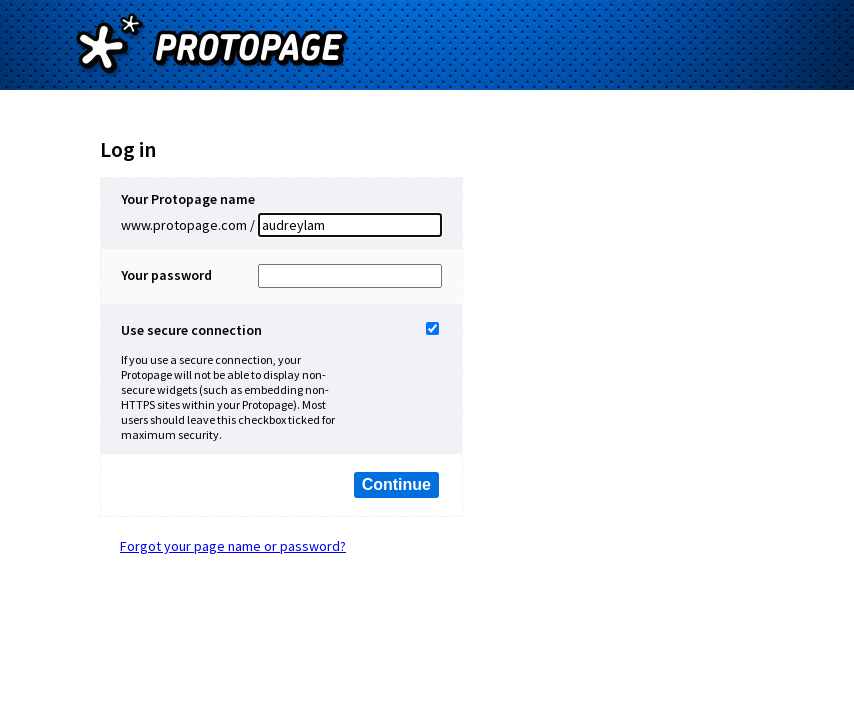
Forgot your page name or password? (233, 546)
